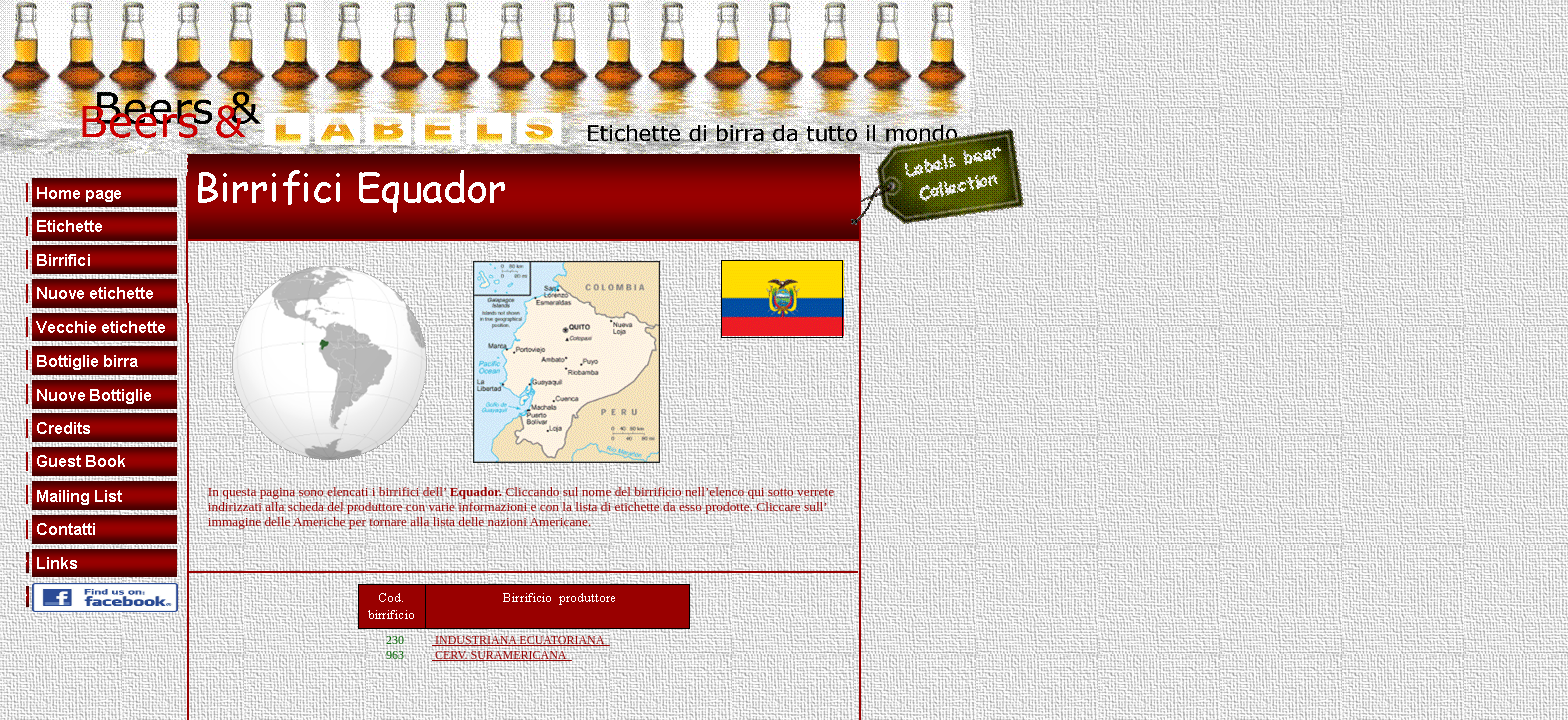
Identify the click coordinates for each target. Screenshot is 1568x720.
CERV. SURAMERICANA (502, 655)
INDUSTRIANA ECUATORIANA (521, 640)
